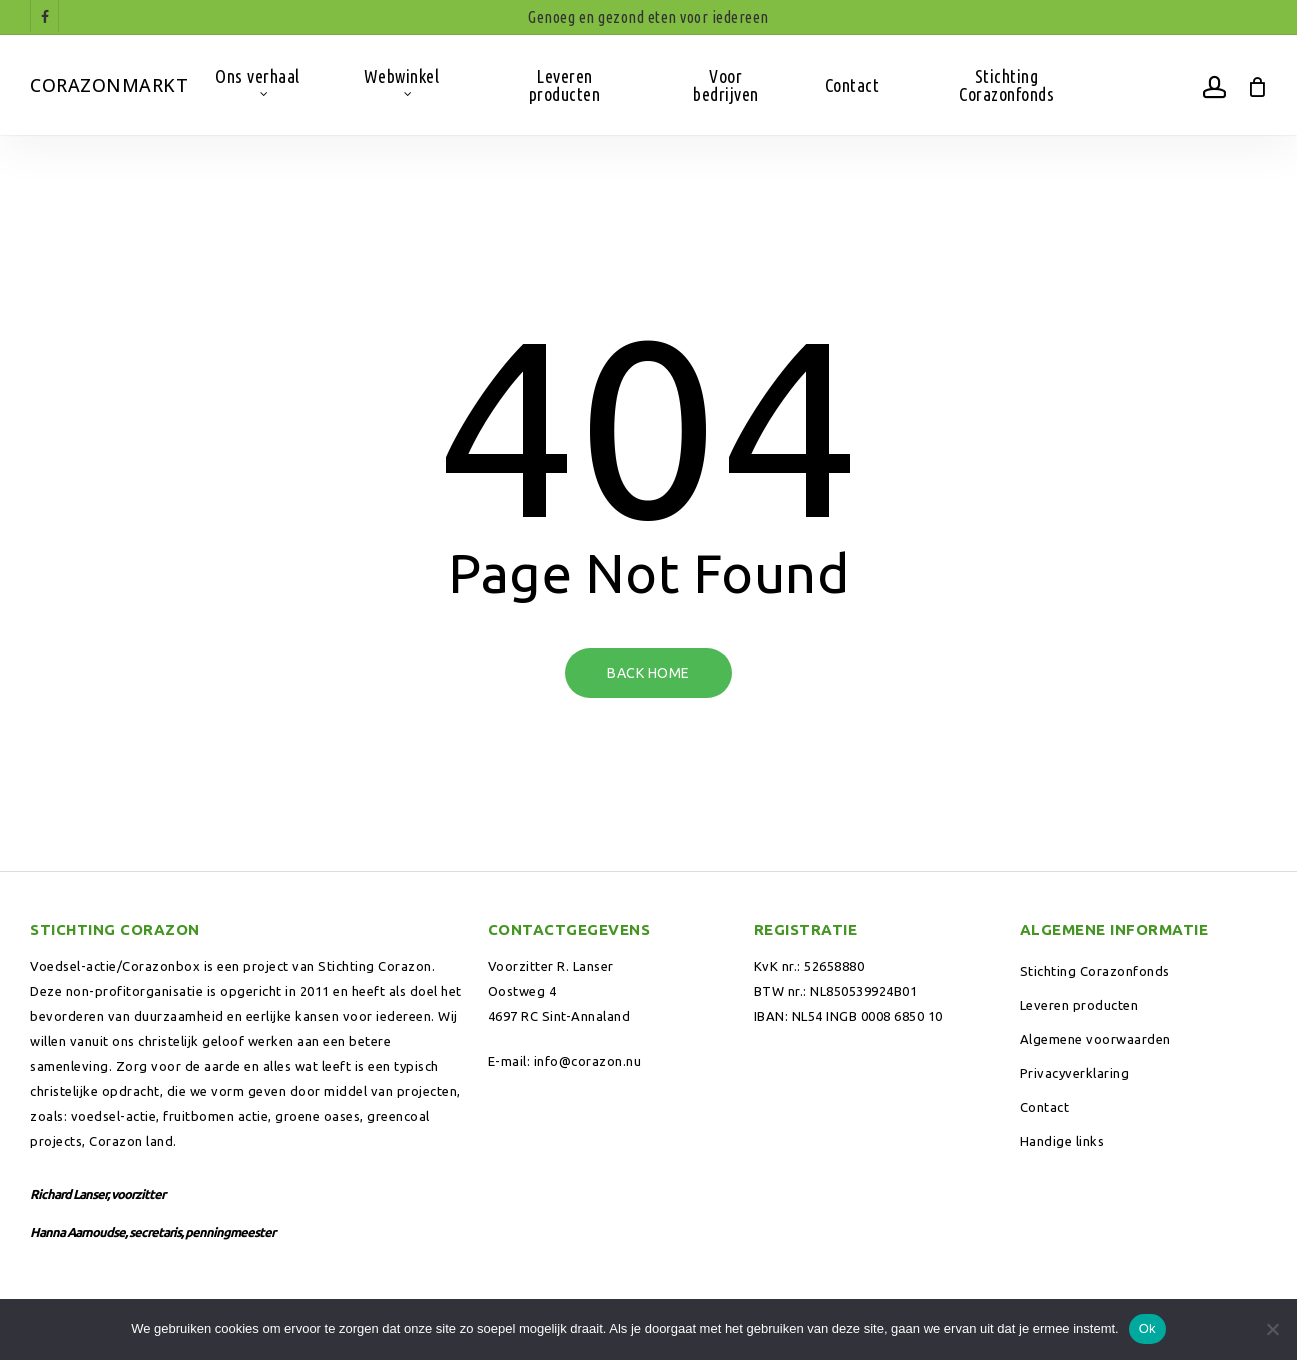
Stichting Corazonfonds (1095, 971)
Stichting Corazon (375, 966)
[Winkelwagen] (1256, 85)
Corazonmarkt (109, 85)
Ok (1147, 1328)
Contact (1045, 1107)
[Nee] (1272, 1329)
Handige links (1062, 1141)
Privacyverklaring (1075, 1073)
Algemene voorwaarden (1095, 1039)
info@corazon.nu (588, 1061)
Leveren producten (1079, 1005)
